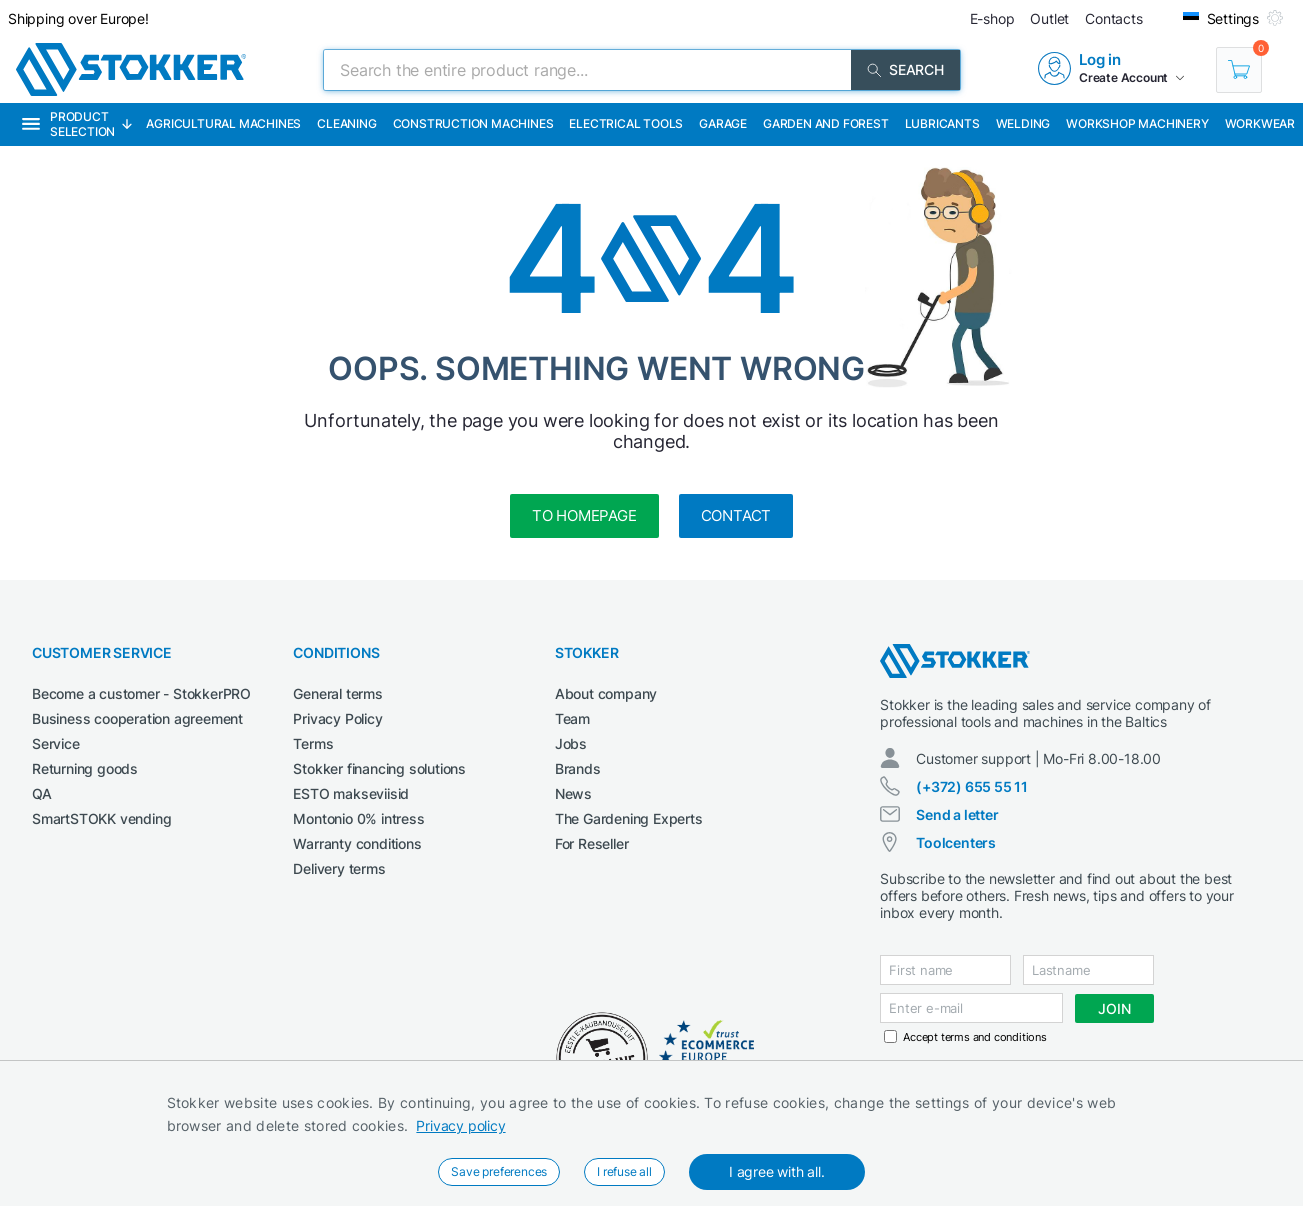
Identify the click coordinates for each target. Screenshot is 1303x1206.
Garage (723, 123)
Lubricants (942, 123)
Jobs (571, 743)
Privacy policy (460, 1125)
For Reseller (592, 843)
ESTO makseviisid (351, 793)
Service (56, 743)
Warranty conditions (357, 843)
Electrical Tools (626, 123)
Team (572, 718)
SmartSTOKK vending (101, 818)
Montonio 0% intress (358, 818)
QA (42, 793)
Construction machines (473, 123)
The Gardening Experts (629, 818)
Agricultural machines (223, 123)
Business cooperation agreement (137, 718)
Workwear (1260, 123)
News (573, 793)
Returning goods (85, 768)
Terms (313, 743)
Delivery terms (339, 868)
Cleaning (346, 123)
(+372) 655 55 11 (972, 786)
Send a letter (957, 814)
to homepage (584, 515)
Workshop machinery (1137, 123)
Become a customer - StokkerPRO (141, 693)
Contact (736, 515)
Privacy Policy (337, 718)
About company (606, 693)
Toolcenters (956, 842)
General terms (337, 693)
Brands (578, 768)
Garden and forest (826, 123)
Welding (1023, 123)
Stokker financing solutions (379, 768)
